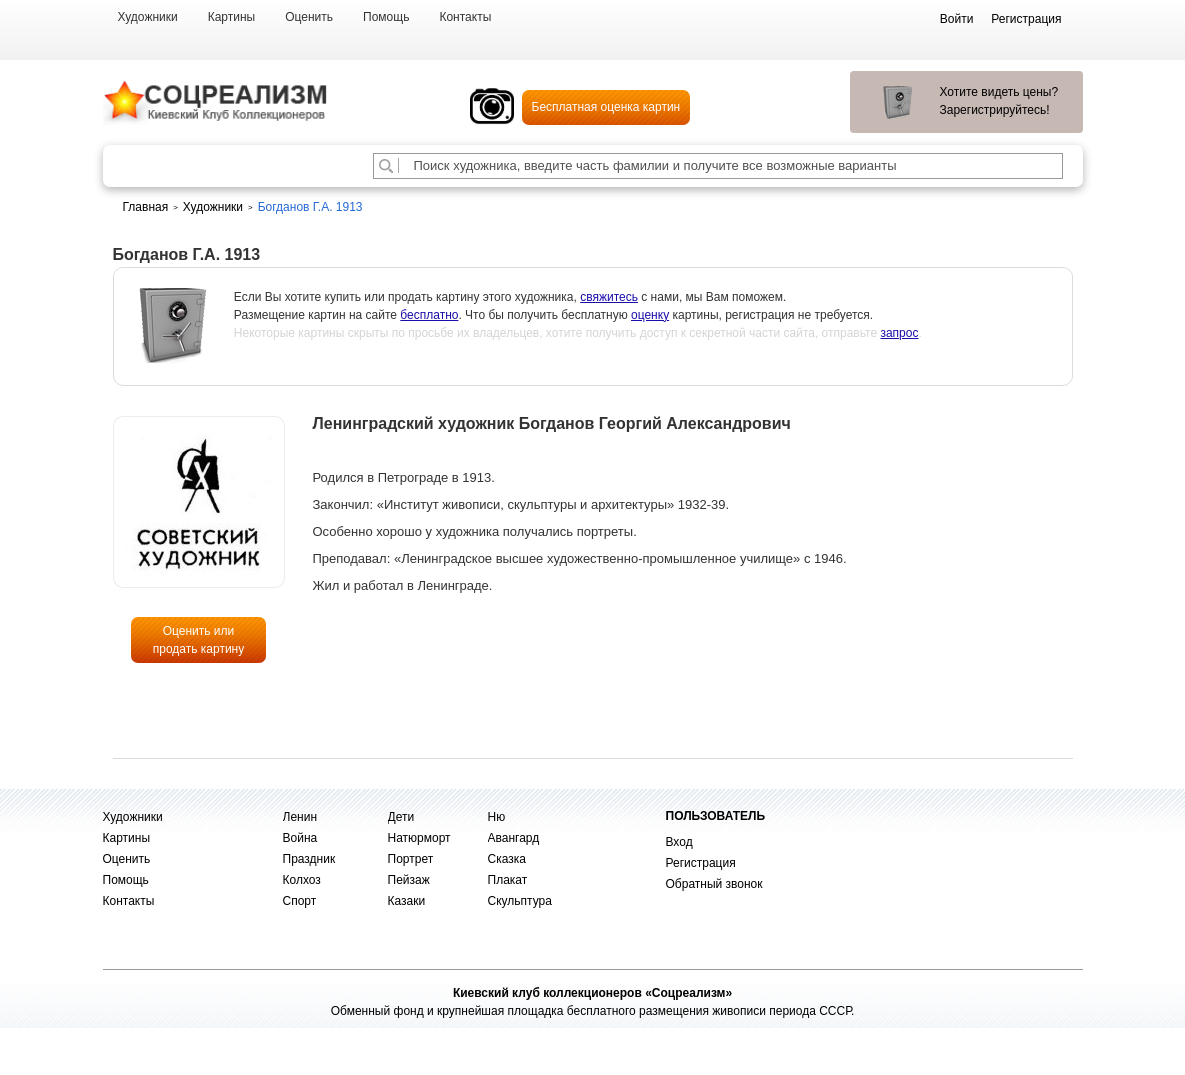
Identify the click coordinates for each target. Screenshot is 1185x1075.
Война (300, 838)
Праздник (309, 859)
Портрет (411, 859)
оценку (650, 315)
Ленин (300, 817)
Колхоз (302, 880)
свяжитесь (609, 297)
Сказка (507, 859)
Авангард (514, 838)
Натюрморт (419, 838)
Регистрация (701, 863)
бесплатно (429, 315)
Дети (401, 817)
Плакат (508, 880)
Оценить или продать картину (199, 640)
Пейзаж (409, 880)
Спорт (300, 901)
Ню (497, 817)
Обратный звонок (714, 884)
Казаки (407, 901)
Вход (679, 842)
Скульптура (520, 901)
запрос (899, 333)
